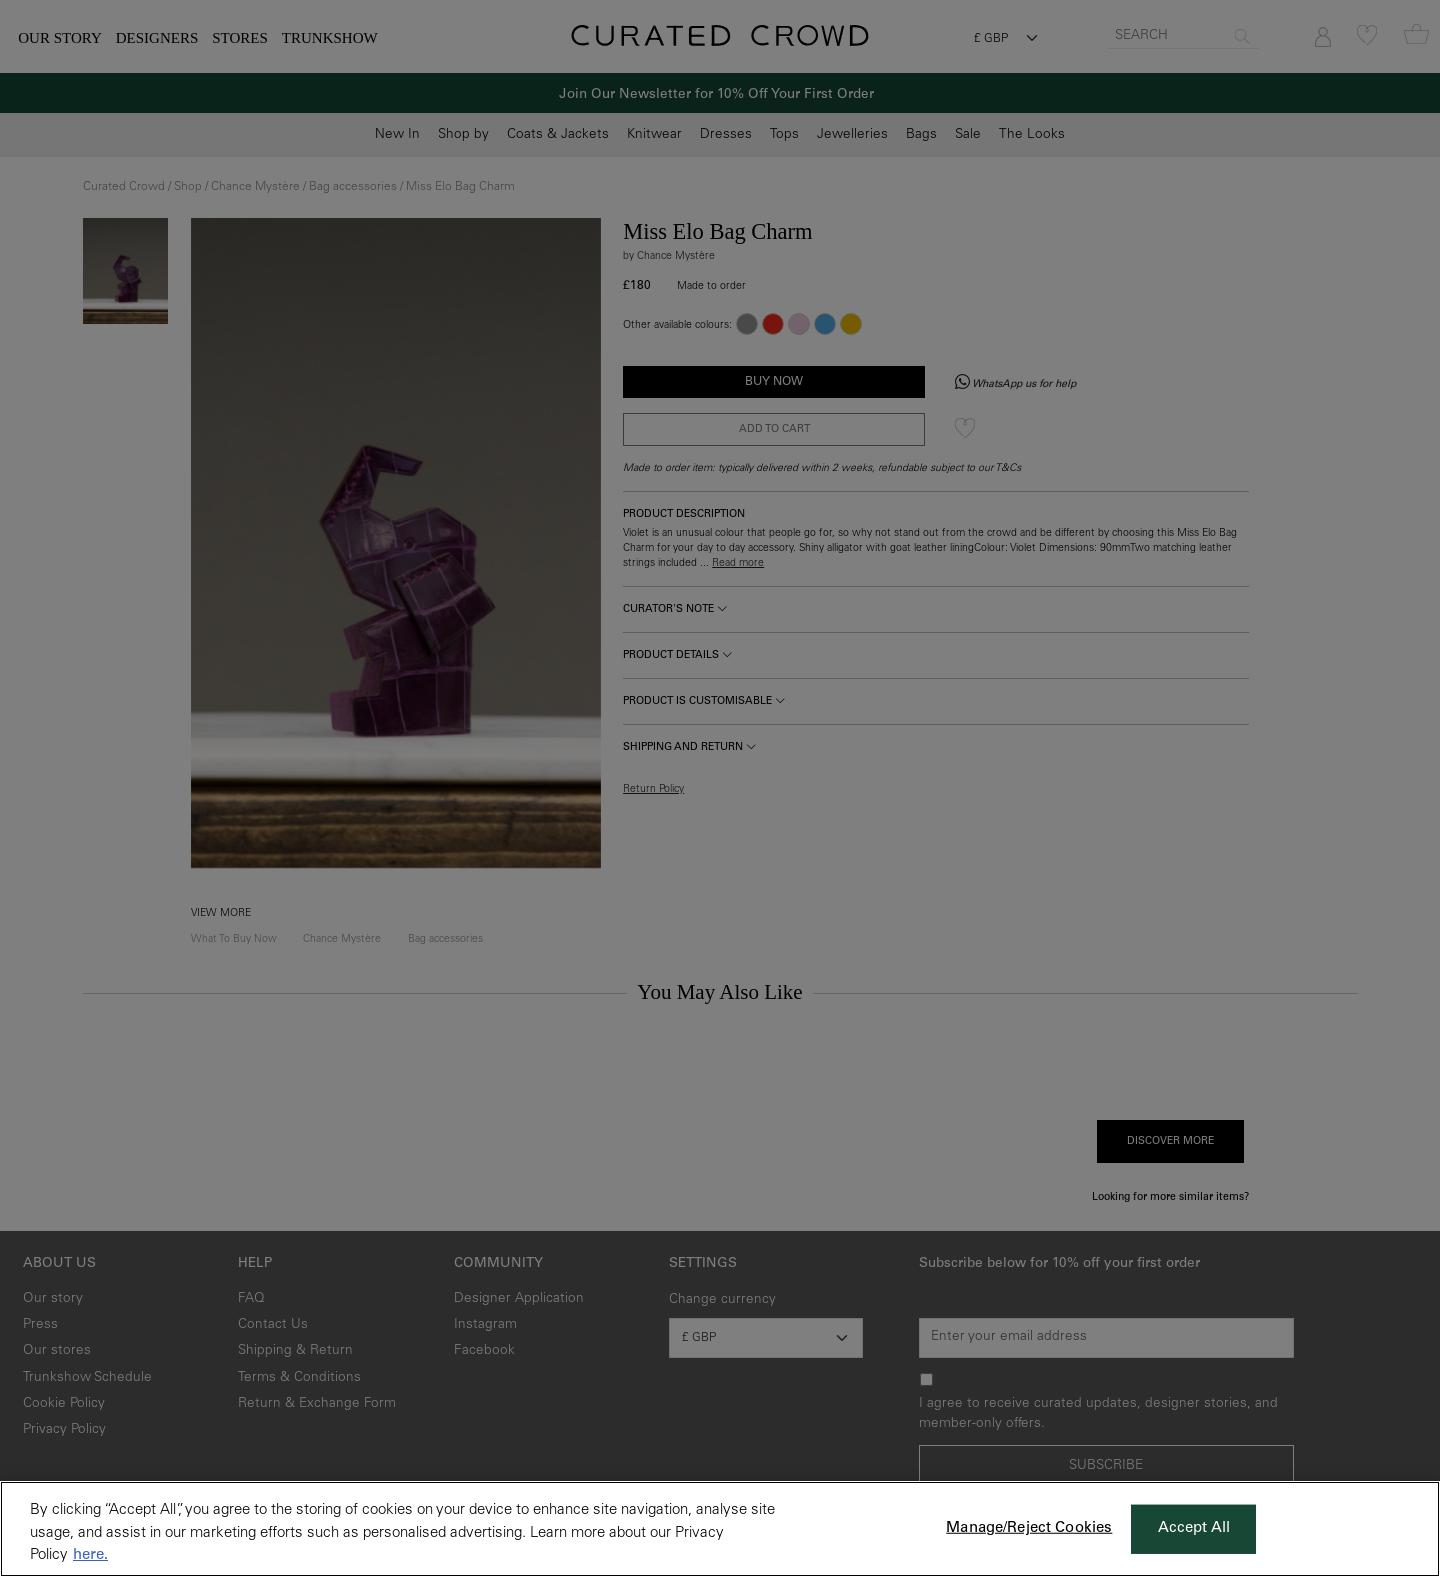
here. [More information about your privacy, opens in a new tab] (90, 1555)
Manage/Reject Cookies (1029, 1528)
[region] (720, 1529)
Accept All (1194, 1528)
